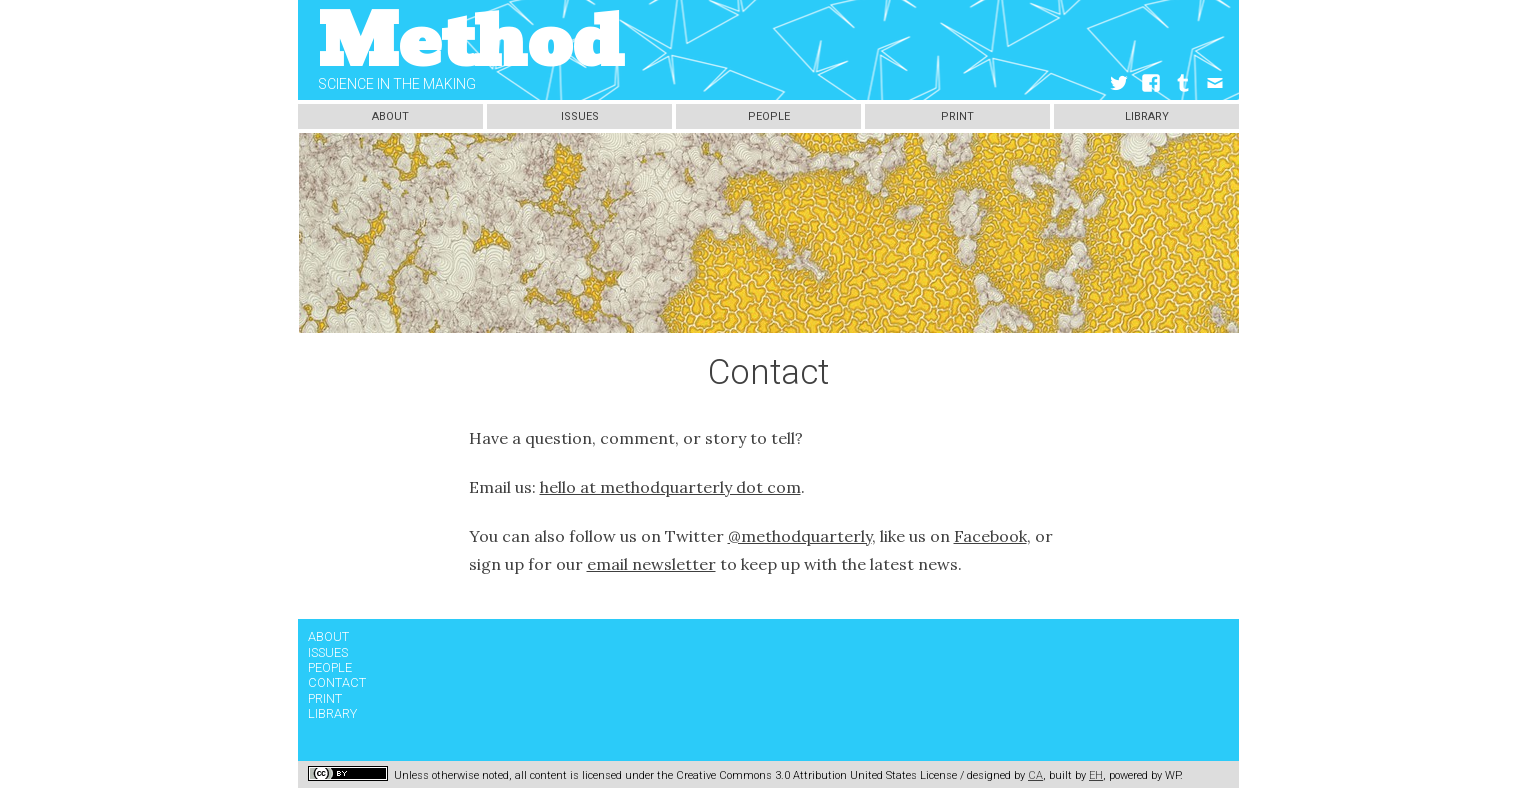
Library (1147, 116)
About (390, 116)
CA (1035, 775)
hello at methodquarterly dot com (670, 487)
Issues (580, 116)
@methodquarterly (800, 536)
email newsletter (651, 564)
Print (957, 116)
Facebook (990, 536)
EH (1096, 775)
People (769, 116)
